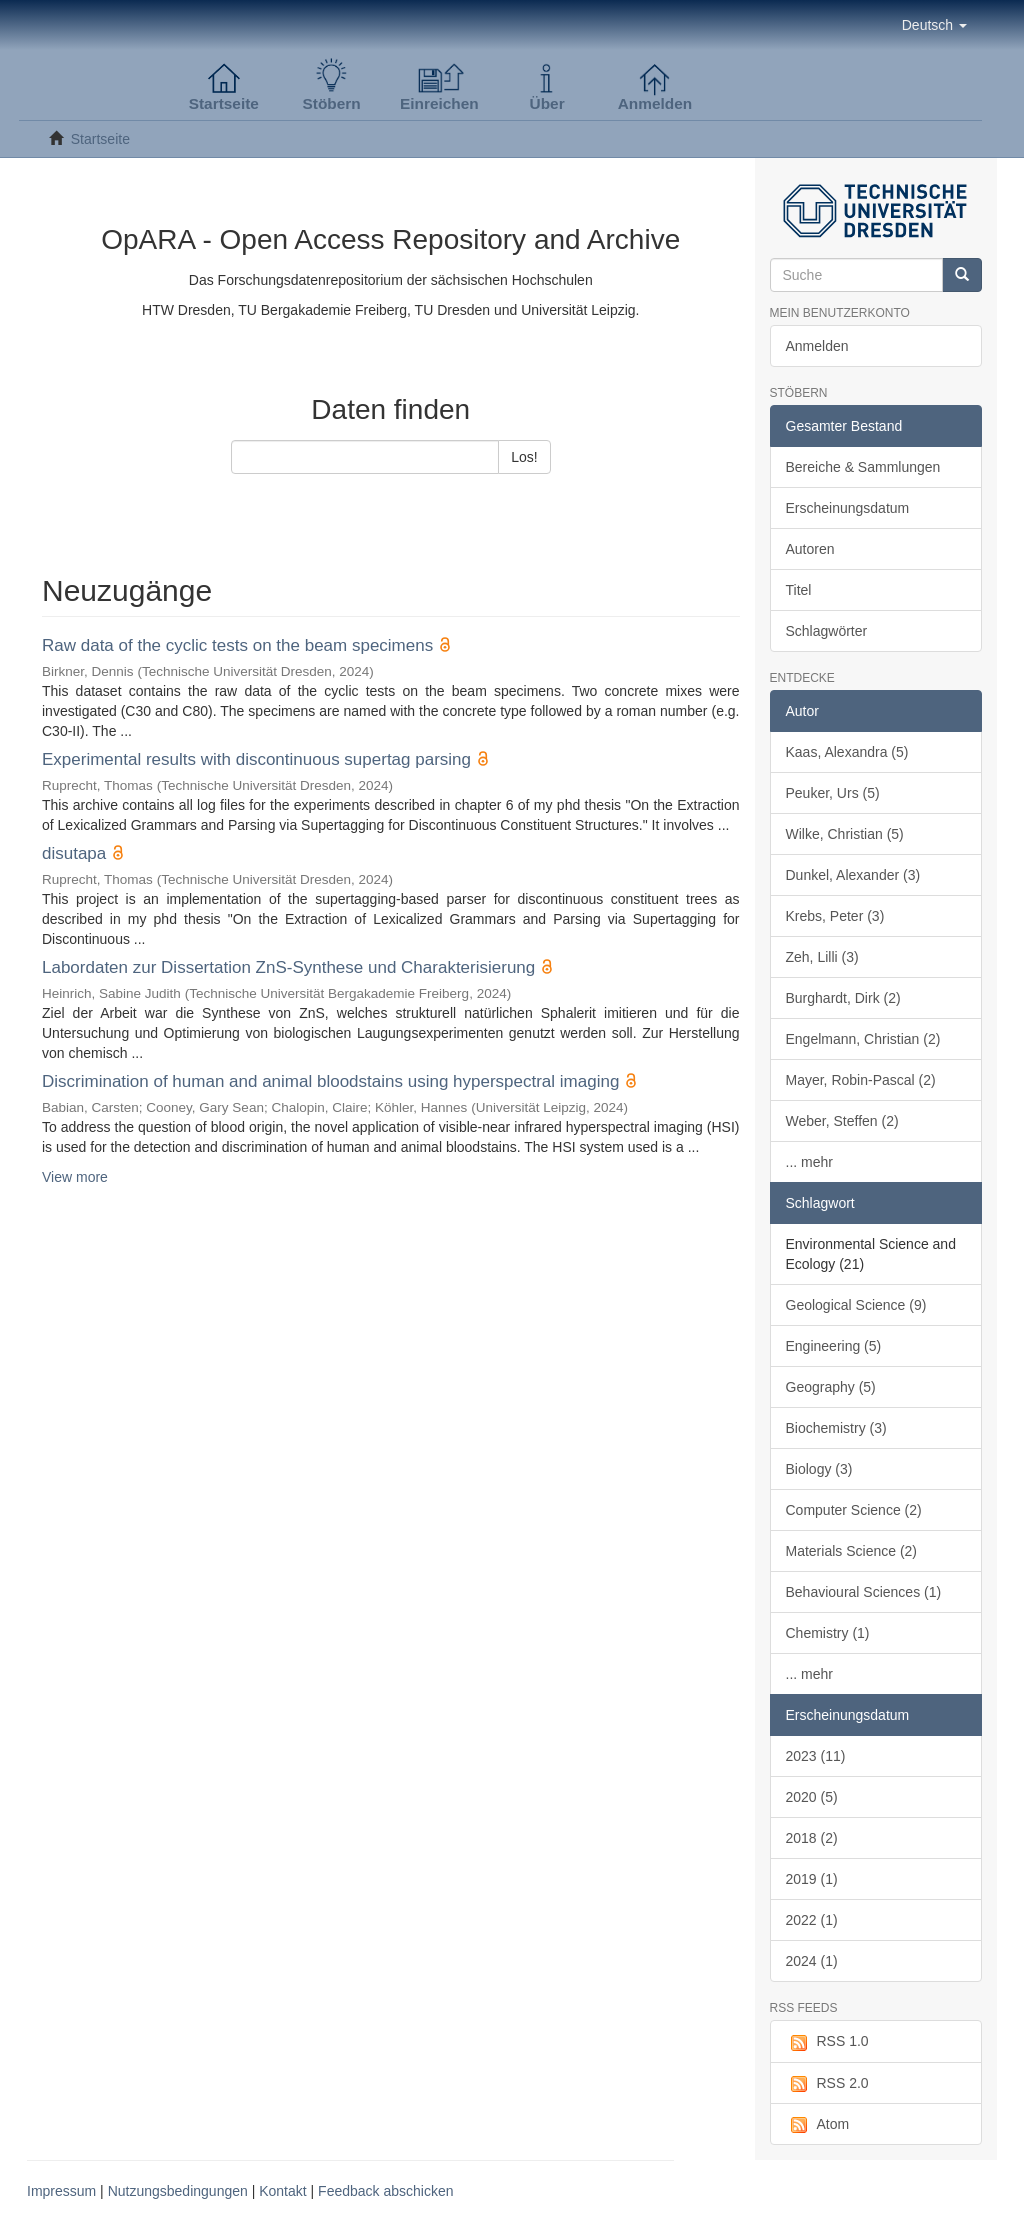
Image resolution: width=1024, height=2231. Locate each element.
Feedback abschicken (385, 2191)
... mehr (809, 1162)
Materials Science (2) (852, 1551)
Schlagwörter (827, 631)
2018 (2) (812, 1838)
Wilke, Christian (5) (845, 834)
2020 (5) (812, 1797)
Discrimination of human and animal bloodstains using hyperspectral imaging (330, 1081)
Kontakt (282, 2191)
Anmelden (817, 346)
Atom (818, 2125)
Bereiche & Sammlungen (863, 467)
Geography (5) (831, 1387)
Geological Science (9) (856, 1305)
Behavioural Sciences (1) (864, 1592)
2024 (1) (812, 1961)
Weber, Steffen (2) (842, 1121)
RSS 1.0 (827, 2042)
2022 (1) (812, 1920)
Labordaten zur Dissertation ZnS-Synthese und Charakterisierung (288, 967)
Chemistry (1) (828, 1633)
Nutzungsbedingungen (178, 2191)
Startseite (100, 139)
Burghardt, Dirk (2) (843, 998)
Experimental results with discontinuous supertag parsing (256, 759)
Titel (799, 590)
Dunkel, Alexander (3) (853, 875)
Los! (524, 457)
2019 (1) (812, 1879)
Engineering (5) (834, 1346)
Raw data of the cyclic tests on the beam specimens (237, 645)
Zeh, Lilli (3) (822, 957)
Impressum (61, 2191)
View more (75, 1177)
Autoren (810, 549)
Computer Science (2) (854, 1510)
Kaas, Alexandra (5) (847, 752)
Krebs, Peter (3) (835, 916)
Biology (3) (819, 1469)
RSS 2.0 (827, 2084)
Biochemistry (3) (836, 1428)
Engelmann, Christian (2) (863, 1039)
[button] (934, 25)
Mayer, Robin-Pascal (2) (861, 1080)
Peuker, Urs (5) (833, 793)
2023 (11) (816, 1756)
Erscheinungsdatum (848, 508)
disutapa (74, 853)
